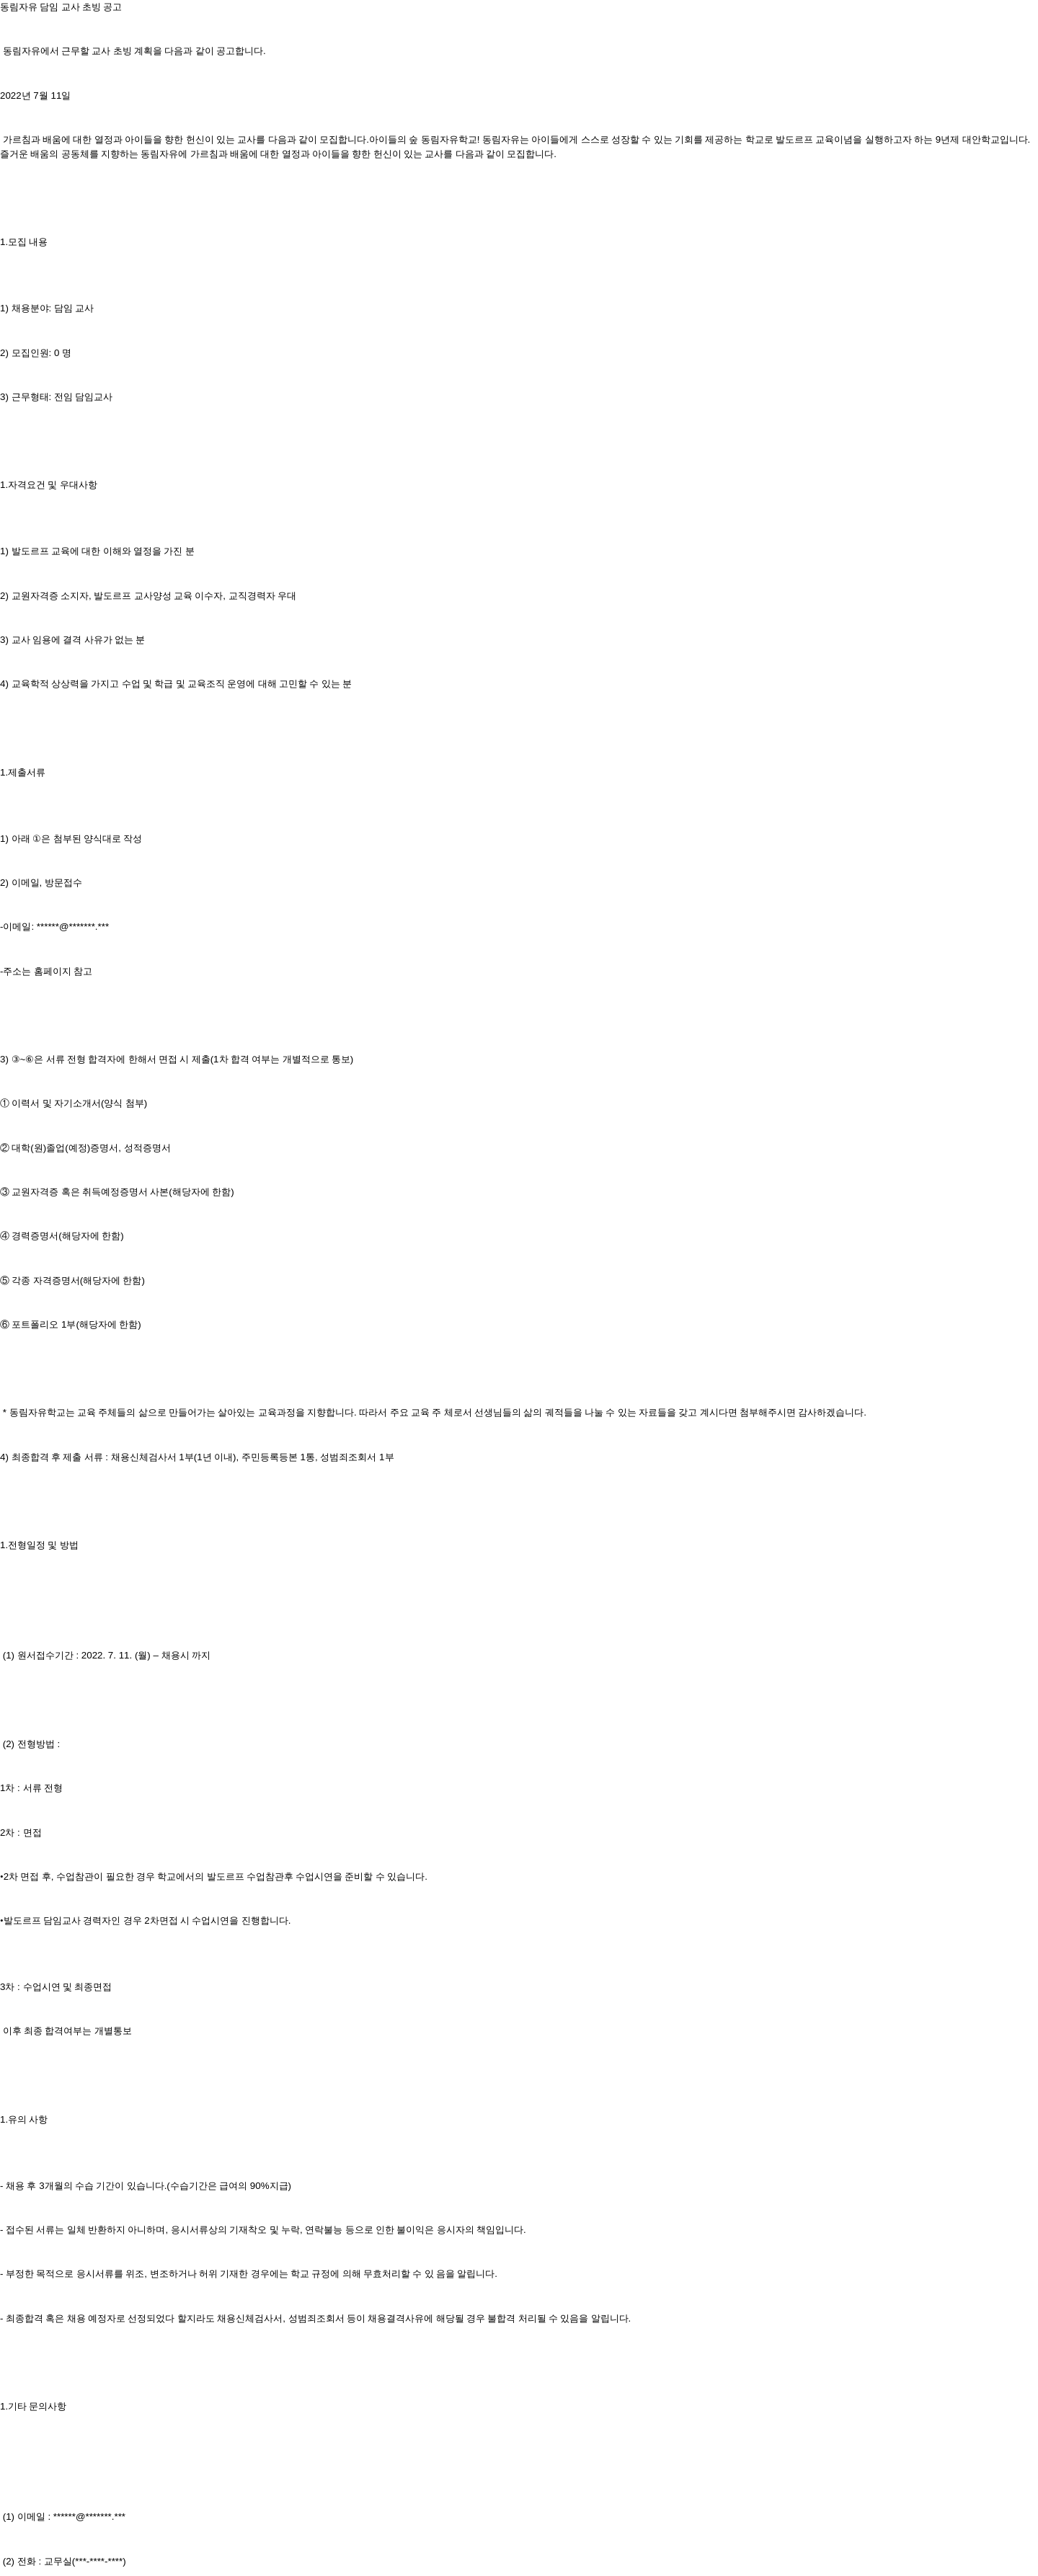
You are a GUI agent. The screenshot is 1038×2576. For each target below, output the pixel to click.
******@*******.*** (73, 926)
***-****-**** (99, 2561)
